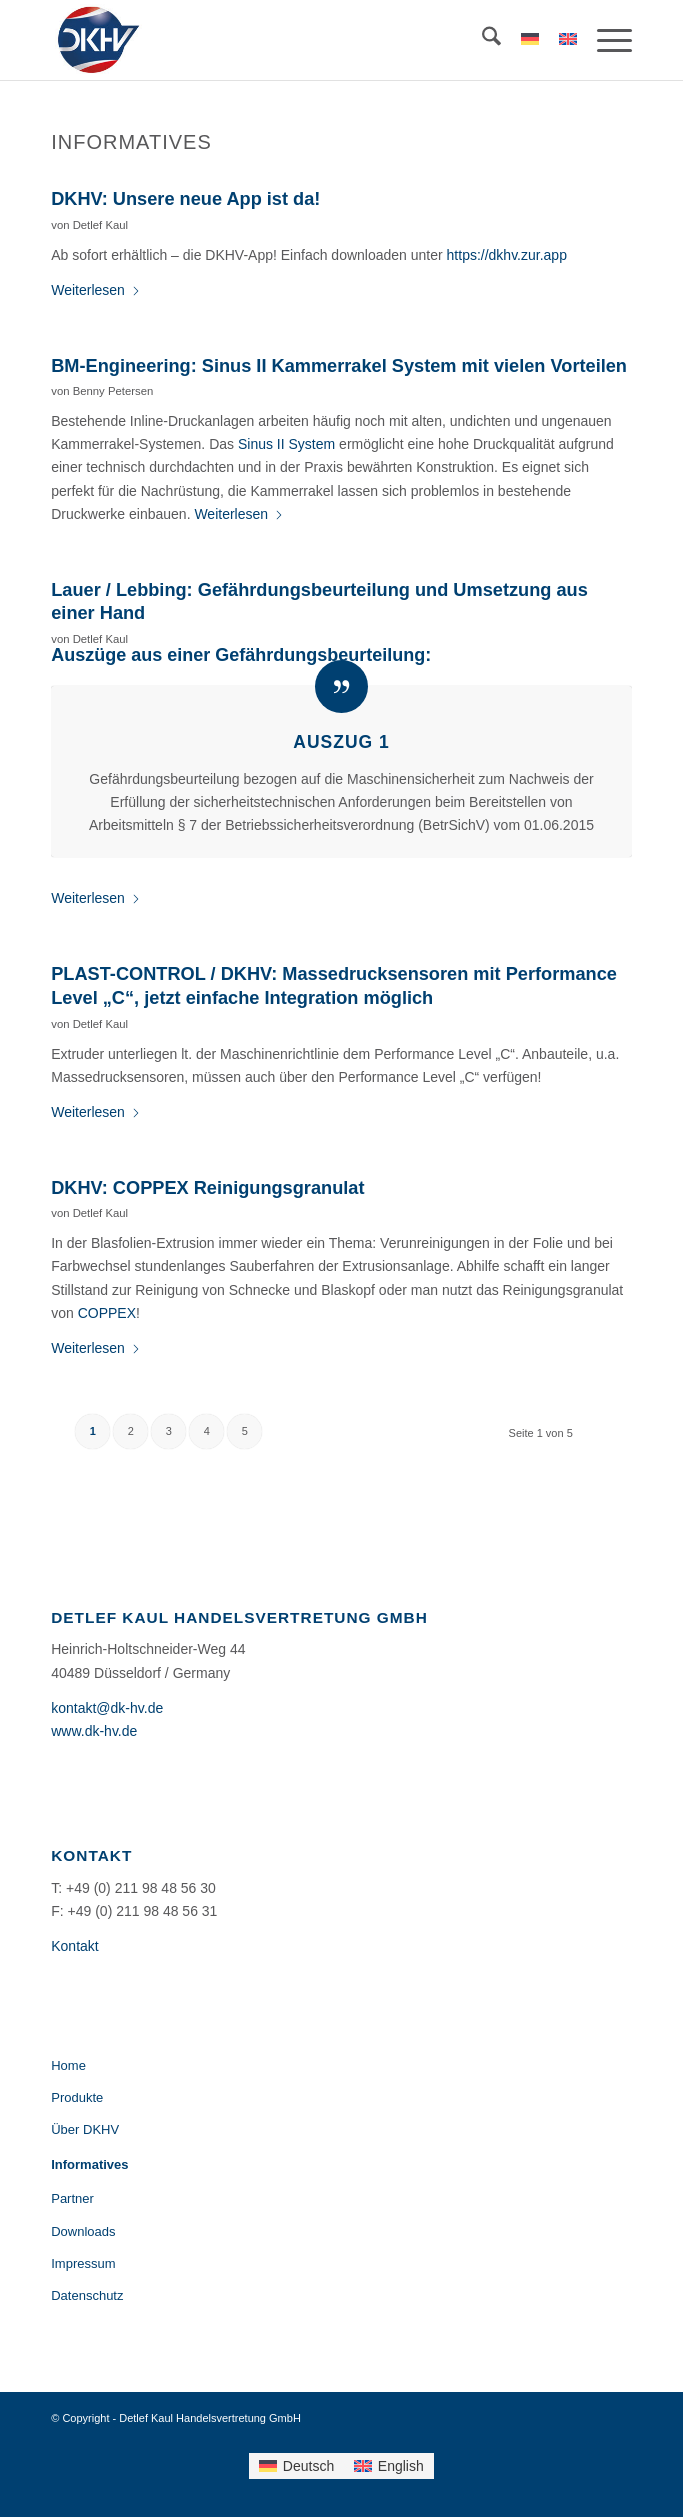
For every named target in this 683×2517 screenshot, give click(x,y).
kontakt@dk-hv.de (107, 1708)
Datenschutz (87, 2295)
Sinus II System (286, 444)
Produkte (77, 2097)
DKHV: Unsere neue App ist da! (185, 199)
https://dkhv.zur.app (507, 255)
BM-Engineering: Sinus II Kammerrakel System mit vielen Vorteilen (339, 366)
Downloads (83, 2231)
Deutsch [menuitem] (308, 2466)
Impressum (83, 2263)
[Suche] (481, 40)
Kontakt (74, 1946)
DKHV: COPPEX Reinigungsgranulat (207, 1188)
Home (68, 2065)
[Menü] (604, 40)
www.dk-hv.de (94, 1731)
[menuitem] (481, 40)
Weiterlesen (96, 290)
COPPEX (107, 1313)
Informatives (89, 2164)
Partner (72, 2198)
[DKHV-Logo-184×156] (283, 40)
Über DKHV (85, 2129)
